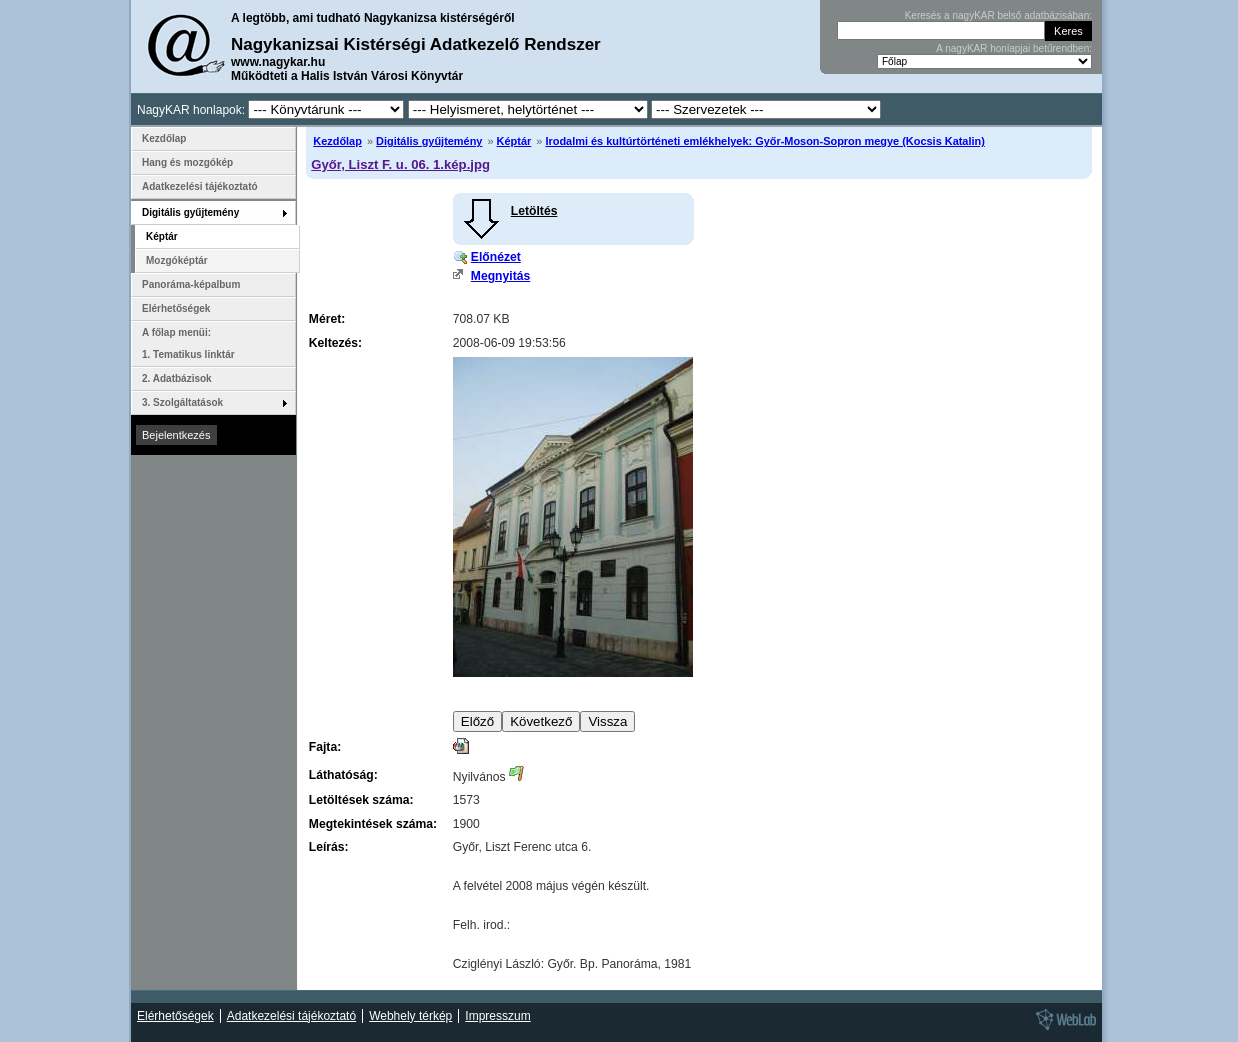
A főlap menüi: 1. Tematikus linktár (188, 343)
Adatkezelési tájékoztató (200, 186)
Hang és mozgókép (187, 162)
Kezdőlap (337, 141)
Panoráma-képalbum (191, 284)
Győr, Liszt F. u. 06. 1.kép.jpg (400, 164)
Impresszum (497, 1016)
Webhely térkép (410, 1016)
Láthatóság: (343, 775)
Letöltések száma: (361, 800)
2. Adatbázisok (177, 378)
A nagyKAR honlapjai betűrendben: (1014, 48)
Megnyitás (500, 276)
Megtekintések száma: (373, 824)
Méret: (327, 319)
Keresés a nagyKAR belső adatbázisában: (998, 15)
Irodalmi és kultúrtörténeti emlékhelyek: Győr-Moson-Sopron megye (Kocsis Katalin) (764, 141)
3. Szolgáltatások (182, 402)
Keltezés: (335, 343)
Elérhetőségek (176, 308)
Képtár (514, 141)
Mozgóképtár (177, 260)
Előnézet (496, 257)
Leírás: (329, 847)
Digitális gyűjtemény (429, 141)
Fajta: (325, 747)
